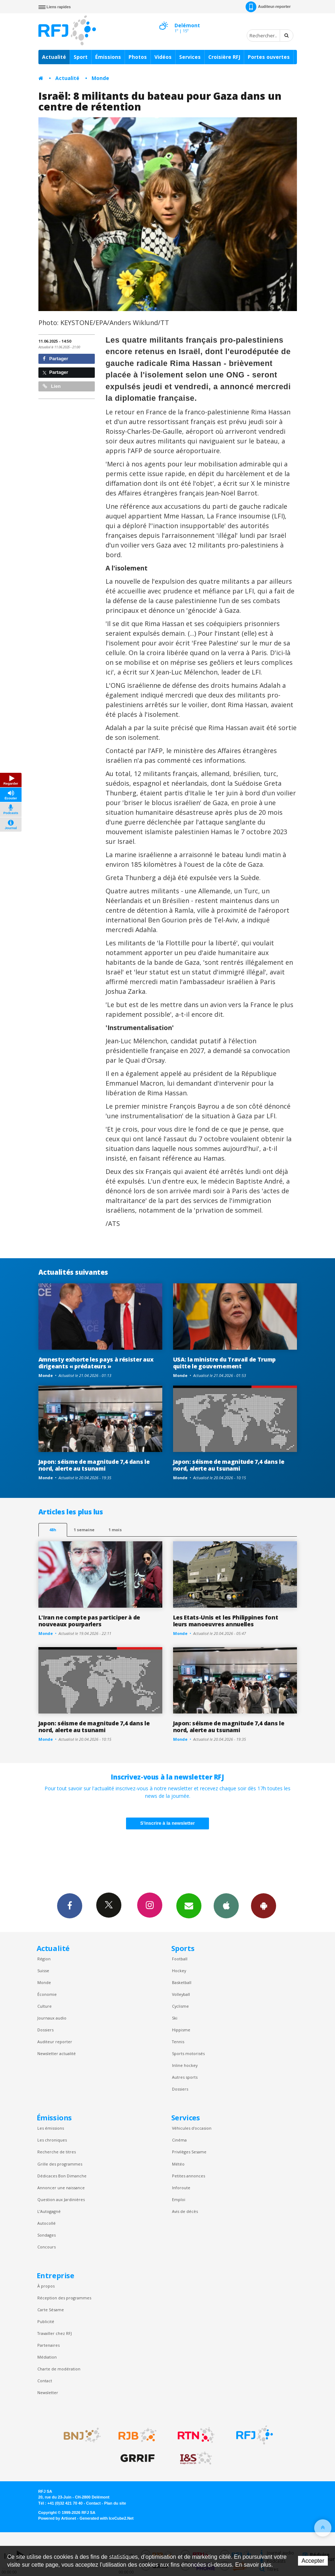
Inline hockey (184, 2065)
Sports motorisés (188, 2053)
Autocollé (46, 2223)
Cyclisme (180, 2006)
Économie (47, 1994)
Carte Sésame (50, 2309)
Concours (46, 2246)
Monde (100, 78)
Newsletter (47, 2392)
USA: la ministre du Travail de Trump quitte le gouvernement (224, 1362)
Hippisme (181, 2029)
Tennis (178, 2041)
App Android (263, 1905)
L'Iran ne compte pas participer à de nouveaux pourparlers (89, 1620)
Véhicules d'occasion (191, 2128)
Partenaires (48, 2345)
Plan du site (115, 2503)
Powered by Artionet (57, 2518)
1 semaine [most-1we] (84, 1529)
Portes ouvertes (269, 56)
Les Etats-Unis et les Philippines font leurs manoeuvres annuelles (225, 1620)
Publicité (45, 2321)
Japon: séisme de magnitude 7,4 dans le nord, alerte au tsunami (94, 1465)
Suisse (43, 1970)
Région (44, 1958)
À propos (46, 2286)
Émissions (108, 56)
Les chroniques (52, 2140)
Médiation (47, 2357)
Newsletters (188, 1905)
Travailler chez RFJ (54, 2333)
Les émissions (50, 2128)
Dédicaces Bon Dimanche (62, 2175)
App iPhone (226, 1905)
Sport (81, 56)
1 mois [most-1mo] (115, 1529)
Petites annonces (188, 2175)
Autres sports (184, 2077)
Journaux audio (51, 2018)
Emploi (178, 2199)
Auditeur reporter (54, 2041)
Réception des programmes (64, 2297)
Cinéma (179, 2140)
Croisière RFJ (224, 56)
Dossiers (45, 2029)
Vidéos (163, 56)
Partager (55, 358)
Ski (174, 2018)
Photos (138, 56)
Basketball (181, 1982)
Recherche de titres (56, 2151)
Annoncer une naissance (61, 2187)
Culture (44, 2006)
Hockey (179, 1970)
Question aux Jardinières (61, 2199)
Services (190, 56)
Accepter (313, 2561)
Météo (178, 2164)
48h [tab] (52, 1529)
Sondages (46, 2235)
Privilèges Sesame (189, 2151)
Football (179, 1958)
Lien (52, 386)
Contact (44, 2380)
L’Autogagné (49, 2211)
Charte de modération (58, 2368)
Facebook (69, 1905)
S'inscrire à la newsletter (167, 1823)
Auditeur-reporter (268, 6)
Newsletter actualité (56, 2053)
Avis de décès (185, 2211)
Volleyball (181, 1994)
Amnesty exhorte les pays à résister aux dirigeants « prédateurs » (96, 1362)
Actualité (54, 56)
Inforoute (181, 2187)
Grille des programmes (59, 2164)
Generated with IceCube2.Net (107, 2518)
